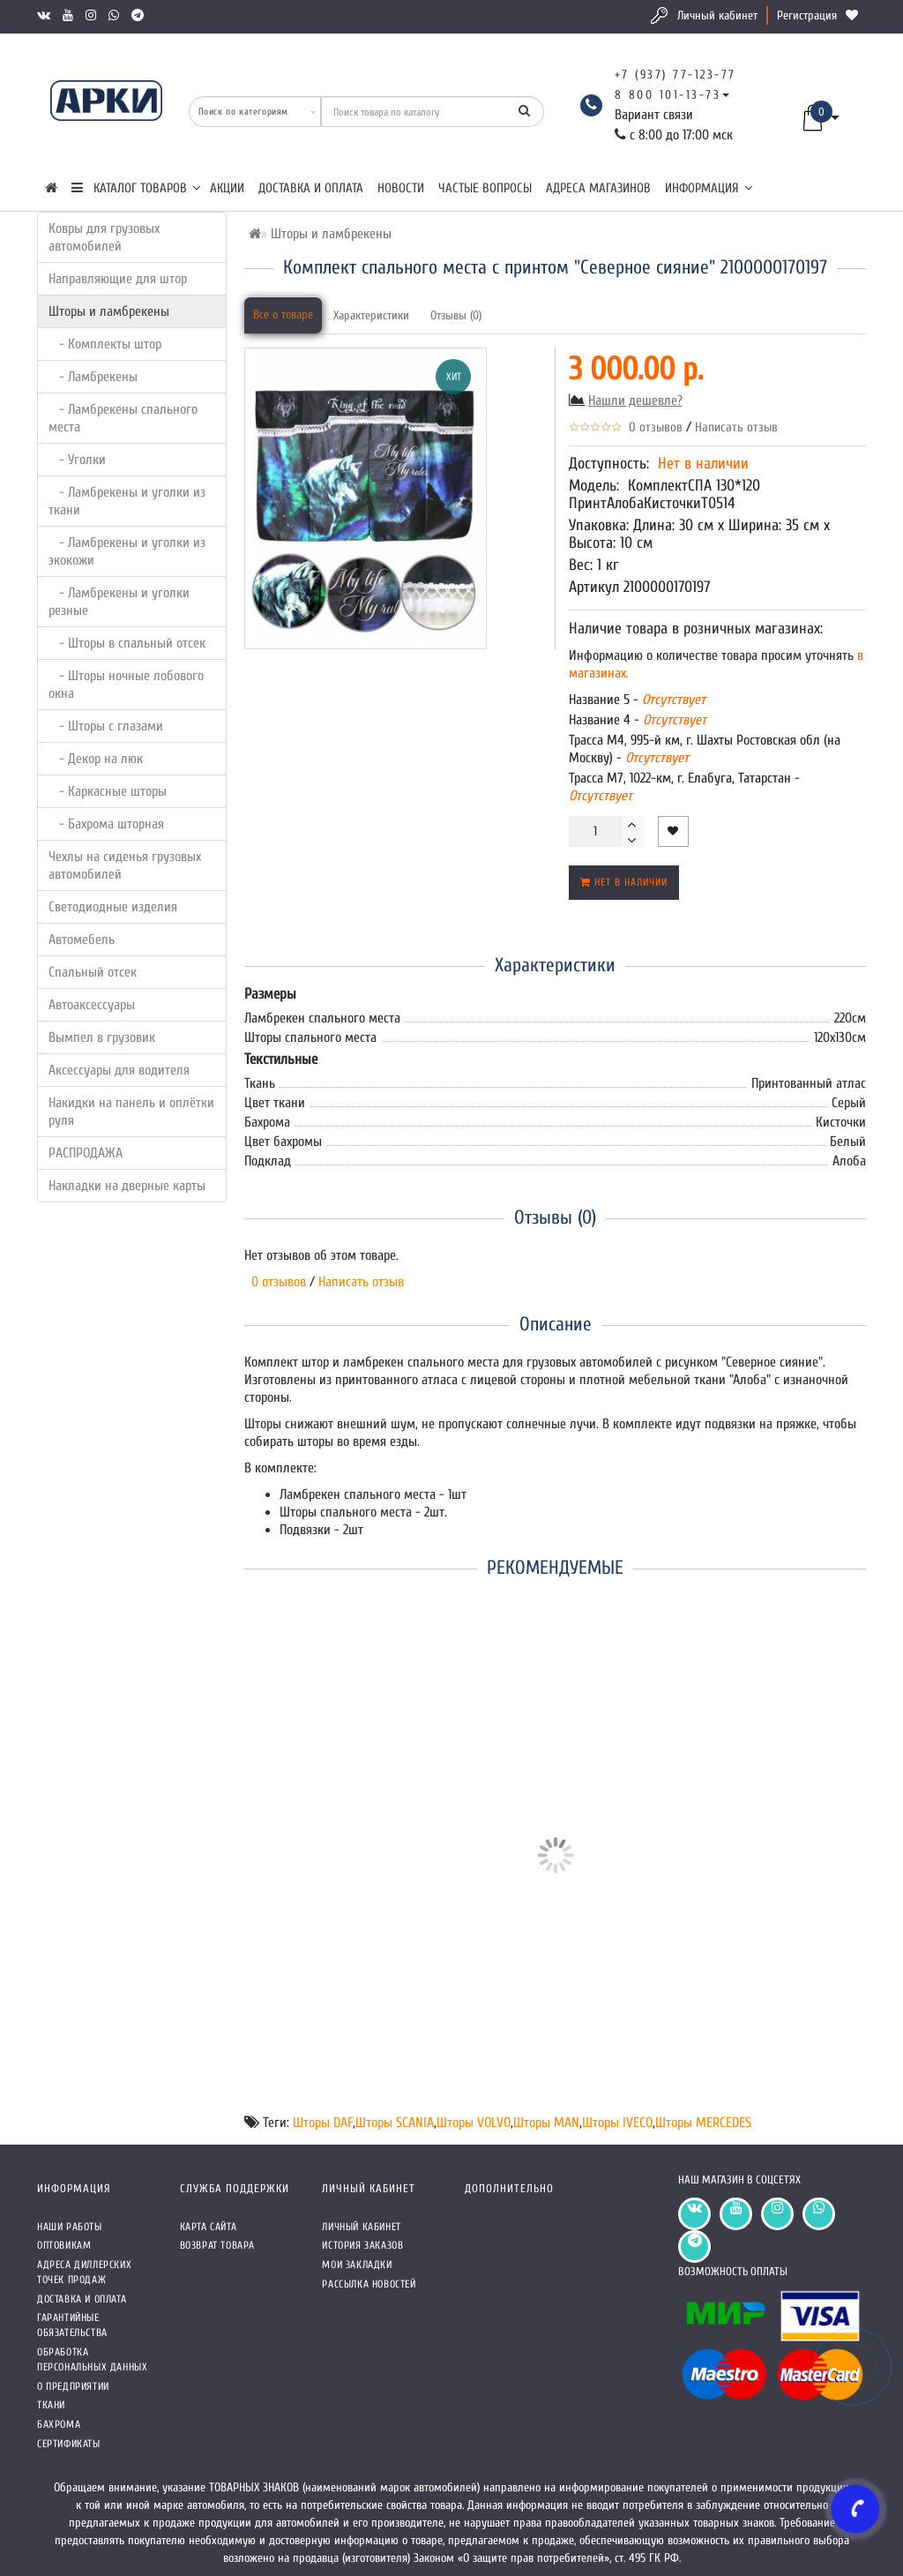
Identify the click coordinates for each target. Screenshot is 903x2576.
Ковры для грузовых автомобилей (104, 237)
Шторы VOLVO (474, 2122)
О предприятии (73, 2386)
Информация (709, 188)
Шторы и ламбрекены (109, 311)
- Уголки (77, 460)
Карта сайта (208, 2226)
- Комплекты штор (105, 344)
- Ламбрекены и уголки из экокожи (127, 551)
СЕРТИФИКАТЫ (69, 2443)
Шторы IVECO (617, 2122)
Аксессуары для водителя (119, 1070)
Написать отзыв (736, 427)
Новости (400, 188)
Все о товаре (283, 314)
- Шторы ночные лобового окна (126, 684)
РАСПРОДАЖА (86, 1153)
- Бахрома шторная (106, 824)
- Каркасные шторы (108, 791)
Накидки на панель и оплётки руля (131, 1111)
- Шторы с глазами (106, 726)
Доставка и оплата (310, 188)
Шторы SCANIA (394, 2122)
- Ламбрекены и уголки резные (119, 601)
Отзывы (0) (455, 315)
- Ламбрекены (93, 377)
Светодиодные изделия (113, 907)
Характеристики (371, 315)
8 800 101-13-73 (668, 94)
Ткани (51, 2405)
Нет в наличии (624, 882)
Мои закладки (357, 2264)
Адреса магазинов (598, 188)
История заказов (362, 2245)
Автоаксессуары (92, 1005)
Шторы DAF (323, 2122)
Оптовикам (64, 2245)
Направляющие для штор (118, 279)
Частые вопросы (485, 188)
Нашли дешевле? (635, 400)
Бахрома (58, 2424)
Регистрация (807, 15)
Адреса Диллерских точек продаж (84, 2272)
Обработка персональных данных (92, 2359)
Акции (227, 188)
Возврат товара (217, 2245)
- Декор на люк (96, 759)
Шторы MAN (546, 2122)
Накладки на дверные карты (127, 1186)
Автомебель (82, 939)
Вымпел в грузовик (102, 1037)
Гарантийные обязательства (72, 2325)
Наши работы (69, 2226)
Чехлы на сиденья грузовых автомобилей (125, 865)
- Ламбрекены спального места (123, 418)
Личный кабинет (717, 15)
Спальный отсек (93, 972)
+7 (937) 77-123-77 (675, 74)
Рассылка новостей (368, 2284)
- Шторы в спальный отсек (127, 643)
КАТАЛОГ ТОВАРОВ (136, 188)
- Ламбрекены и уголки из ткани (127, 501)
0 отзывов (652, 427)
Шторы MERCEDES (703, 2122)
